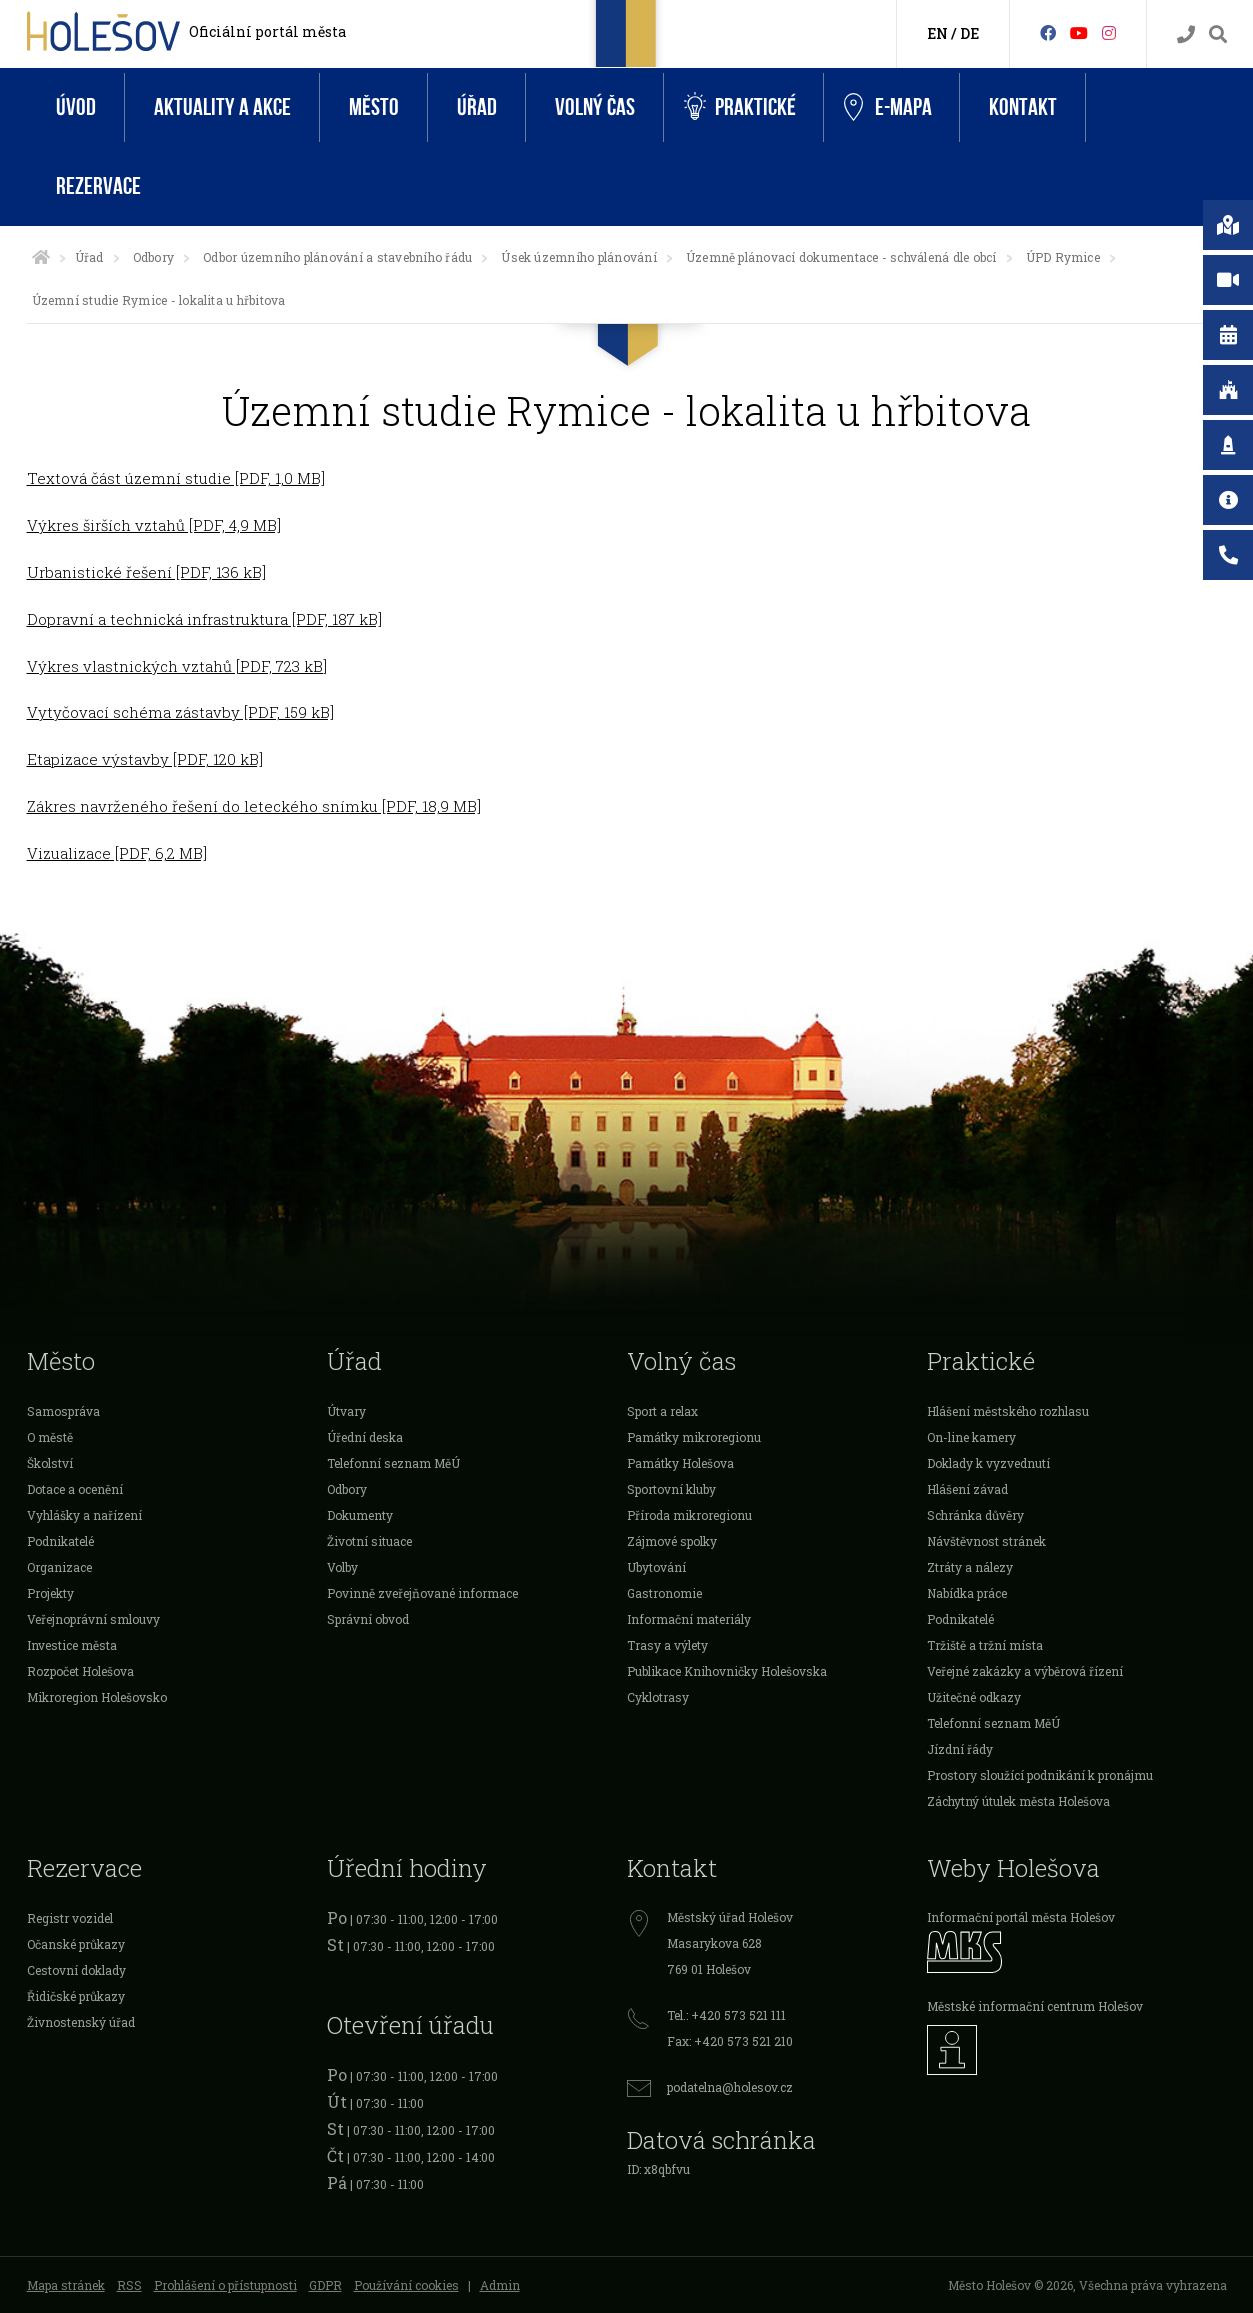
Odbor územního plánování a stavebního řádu (337, 257)
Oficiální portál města (267, 31)
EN (937, 33)
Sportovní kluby (671, 1489)
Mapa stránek (66, 2285)
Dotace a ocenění (75, 1489)
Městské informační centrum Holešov (1035, 2006)
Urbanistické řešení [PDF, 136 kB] (146, 572)
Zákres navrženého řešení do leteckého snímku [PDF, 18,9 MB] (254, 806)
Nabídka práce (967, 1593)
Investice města (72, 1645)
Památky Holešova (680, 1463)
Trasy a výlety (667, 1645)
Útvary (346, 1411)
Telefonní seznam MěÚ (393, 1463)
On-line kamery (971, 1437)
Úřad (477, 107)
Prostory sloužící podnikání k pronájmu (1040, 1775)
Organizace (59, 1567)
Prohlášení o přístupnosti (225, 2285)
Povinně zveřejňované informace (422, 1593)
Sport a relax (662, 1411)
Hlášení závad (967, 1489)
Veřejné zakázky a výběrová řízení (1025, 1671)
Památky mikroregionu (694, 1437)
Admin (500, 2285)
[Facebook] (1048, 32)
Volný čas (595, 107)
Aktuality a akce (222, 107)
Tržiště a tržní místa (985, 1645)
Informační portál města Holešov (1021, 1917)
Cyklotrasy (658, 1697)
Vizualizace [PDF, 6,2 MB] (117, 853)
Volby (342, 1567)
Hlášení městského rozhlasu (1008, 1411)
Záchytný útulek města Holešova (1018, 1801)
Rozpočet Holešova (80, 1671)
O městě (50, 1437)
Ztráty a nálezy (970, 1567)
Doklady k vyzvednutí (988, 1463)
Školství (50, 1463)
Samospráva (63, 1411)
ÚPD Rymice (1063, 257)
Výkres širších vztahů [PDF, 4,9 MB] (154, 525)
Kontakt (1023, 107)
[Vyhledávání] (1218, 34)
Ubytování (656, 1567)
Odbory (153, 257)
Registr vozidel (70, 1918)
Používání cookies (406, 2285)
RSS (129, 2285)
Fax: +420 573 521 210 (730, 2041)
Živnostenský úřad (81, 2022)
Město (374, 107)
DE (969, 33)
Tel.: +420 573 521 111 (726, 2015)
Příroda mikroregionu (689, 1515)
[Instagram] (1109, 32)
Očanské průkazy (76, 1944)
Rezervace (98, 186)
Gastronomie (664, 1593)
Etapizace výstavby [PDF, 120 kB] (145, 759)
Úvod (76, 107)
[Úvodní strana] (41, 257)
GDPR (325, 2285)
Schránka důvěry (975, 1515)
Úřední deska (365, 1437)
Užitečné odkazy (974, 1697)
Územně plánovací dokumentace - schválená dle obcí (841, 257)
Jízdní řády (960, 1749)
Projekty (50, 1593)
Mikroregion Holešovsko (97, 1697)
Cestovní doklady (76, 1970)
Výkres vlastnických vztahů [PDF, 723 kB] (177, 666)
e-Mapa (888, 108)
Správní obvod (368, 1619)
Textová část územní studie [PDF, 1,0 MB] (176, 478)
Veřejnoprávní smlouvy (93, 1619)
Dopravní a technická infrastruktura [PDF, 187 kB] (204, 619)
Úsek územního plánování (579, 257)
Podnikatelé (60, 1541)
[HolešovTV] (1079, 32)
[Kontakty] (1186, 34)
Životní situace (369, 1541)
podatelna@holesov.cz (730, 2087)
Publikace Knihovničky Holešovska (727, 1671)
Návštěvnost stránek (986, 1541)
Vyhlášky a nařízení (84, 1515)
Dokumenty (360, 1515)
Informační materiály (689, 1619)
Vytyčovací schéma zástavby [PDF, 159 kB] (180, 712)
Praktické (740, 107)
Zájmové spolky (672, 1541)
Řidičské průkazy (76, 1996)
